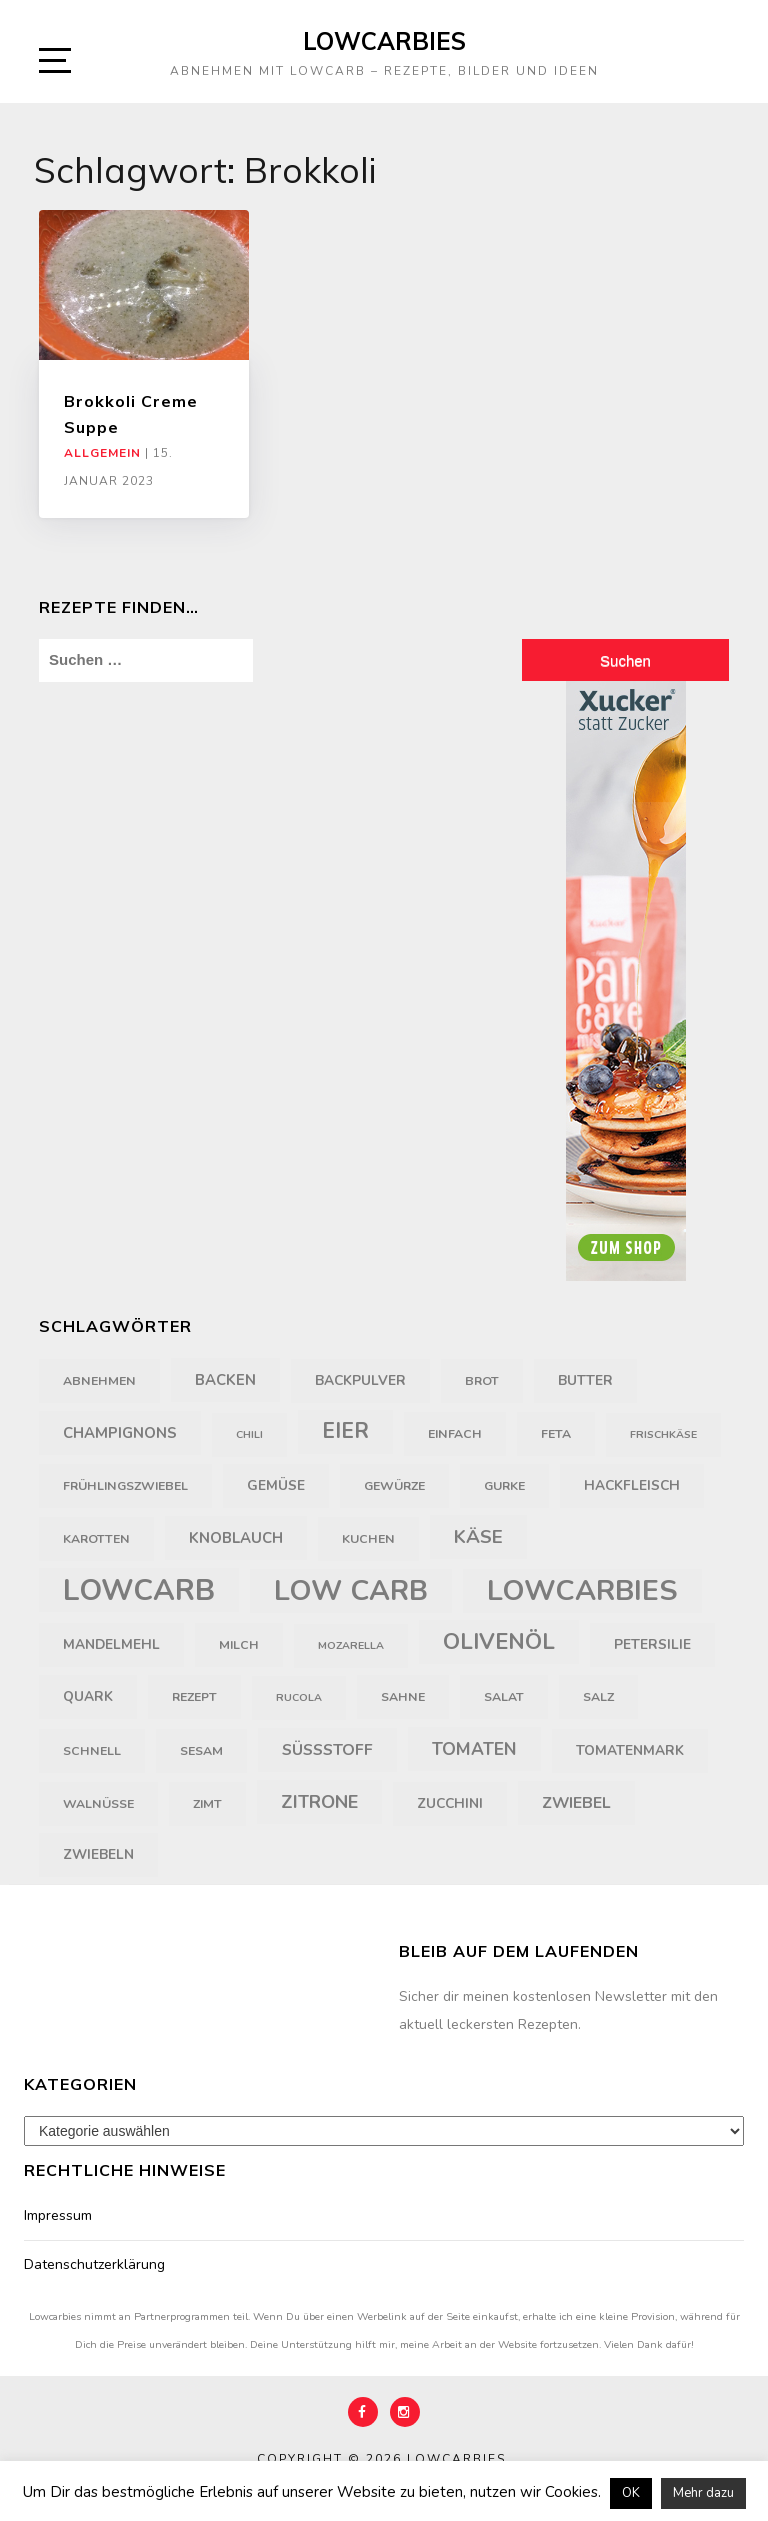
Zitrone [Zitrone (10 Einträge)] (319, 1802)
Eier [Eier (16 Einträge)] (345, 1431)
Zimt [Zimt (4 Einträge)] (207, 1804)
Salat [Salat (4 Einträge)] (504, 1697)
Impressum (58, 2215)
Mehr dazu (703, 2493)
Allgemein (102, 453)
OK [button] (631, 2493)
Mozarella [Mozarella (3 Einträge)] (351, 1645)
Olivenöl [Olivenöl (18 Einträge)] (499, 1642)
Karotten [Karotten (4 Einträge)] (96, 1539)
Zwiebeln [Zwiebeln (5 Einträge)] (98, 1854)
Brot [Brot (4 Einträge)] (482, 1381)
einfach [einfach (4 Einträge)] (455, 1434)
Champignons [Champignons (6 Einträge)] (120, 1433)
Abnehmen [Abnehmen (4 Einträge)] (99, 1381)
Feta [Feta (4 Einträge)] (556, 1434)
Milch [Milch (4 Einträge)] (239, 1645)
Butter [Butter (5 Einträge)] (585, 1380)
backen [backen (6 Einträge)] (225, 1380)
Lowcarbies (384, 41)
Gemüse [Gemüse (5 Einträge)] (276, 1485)
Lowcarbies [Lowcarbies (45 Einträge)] (582, 1590)
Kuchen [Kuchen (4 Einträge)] (368, 1539)
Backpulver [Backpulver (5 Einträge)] (360, 1380)
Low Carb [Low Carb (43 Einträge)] (351, 1591)
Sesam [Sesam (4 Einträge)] (201, 1751)
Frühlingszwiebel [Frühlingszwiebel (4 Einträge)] (125, 1486)
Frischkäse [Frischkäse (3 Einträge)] (663, 1434)
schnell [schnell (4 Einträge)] (92, 1751)
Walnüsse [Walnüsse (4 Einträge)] (98, 1804)
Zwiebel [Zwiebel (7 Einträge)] (576, 1803)
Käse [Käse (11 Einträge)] (478, 1537)
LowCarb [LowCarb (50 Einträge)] (139, 1590)
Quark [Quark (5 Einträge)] (88, 1696)
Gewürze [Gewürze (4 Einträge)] (394, 1486)
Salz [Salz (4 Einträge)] (598, 1697)
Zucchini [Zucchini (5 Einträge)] (450, 1803)
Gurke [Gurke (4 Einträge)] (504, 1486)
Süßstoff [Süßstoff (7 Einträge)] (327, 1750)
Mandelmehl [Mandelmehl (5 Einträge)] (111, 1644)
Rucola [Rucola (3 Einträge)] (299, 1697)
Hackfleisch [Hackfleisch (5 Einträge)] (632, 1485)
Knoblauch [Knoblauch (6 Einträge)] (236, 1538)
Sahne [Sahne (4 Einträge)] (403, 1697)
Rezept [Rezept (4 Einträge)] (194, 1697)
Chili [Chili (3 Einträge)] (249, 1434)
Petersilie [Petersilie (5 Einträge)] (652, 1644)
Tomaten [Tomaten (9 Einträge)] (474, 1749)
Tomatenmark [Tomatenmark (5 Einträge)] (630, 1750)
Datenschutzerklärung (94, 2264)
